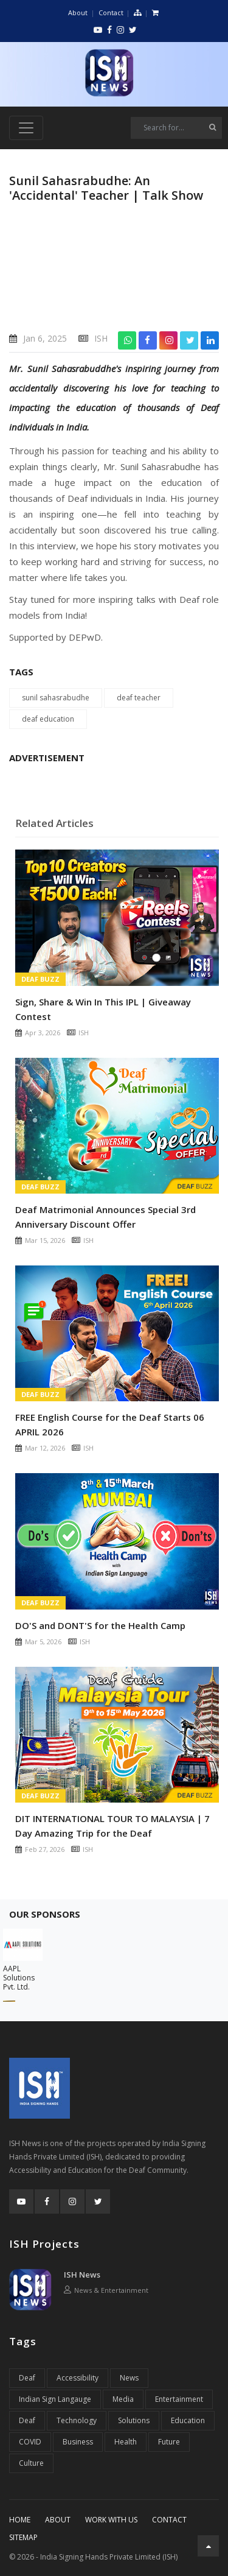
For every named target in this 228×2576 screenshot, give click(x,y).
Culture (31, 2463)
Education (188, 2420)
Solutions (134, 2420)
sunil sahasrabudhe (55, 697)
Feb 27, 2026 (44, 1849)
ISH (101, 338)
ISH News (82, 2274)
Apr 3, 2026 (42, 1032)
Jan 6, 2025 (45, 338)
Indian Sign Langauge (55, 2399)
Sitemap (23, 2537)
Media (123, 2399)
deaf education (48, 719)
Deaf (27, 2378)
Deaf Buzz (40, 979)
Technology (77, 2420)
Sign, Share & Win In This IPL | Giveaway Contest (103, 1009)
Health (125, 2442)
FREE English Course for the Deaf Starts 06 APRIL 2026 (109, 1424)
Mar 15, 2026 (45, 1240)
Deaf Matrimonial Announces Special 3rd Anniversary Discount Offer (105, 1216)
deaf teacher (139, 697)
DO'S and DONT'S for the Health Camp (100, 1625)
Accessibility (77, 2378)
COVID (30, 2442)
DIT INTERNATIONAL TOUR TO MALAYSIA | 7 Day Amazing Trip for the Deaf (112, 1825)
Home (19, 2519)
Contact (110, 12)
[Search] (176, 128)
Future (169, 2442)
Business (78, 2442)
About (78, 12)
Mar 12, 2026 (45, 1447)
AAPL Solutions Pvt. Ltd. (19, 1977)
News (129, 2378)
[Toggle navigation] (26, 128)
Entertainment (179, 2399)
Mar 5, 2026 (43, 1641)
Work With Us (111, 2519)
